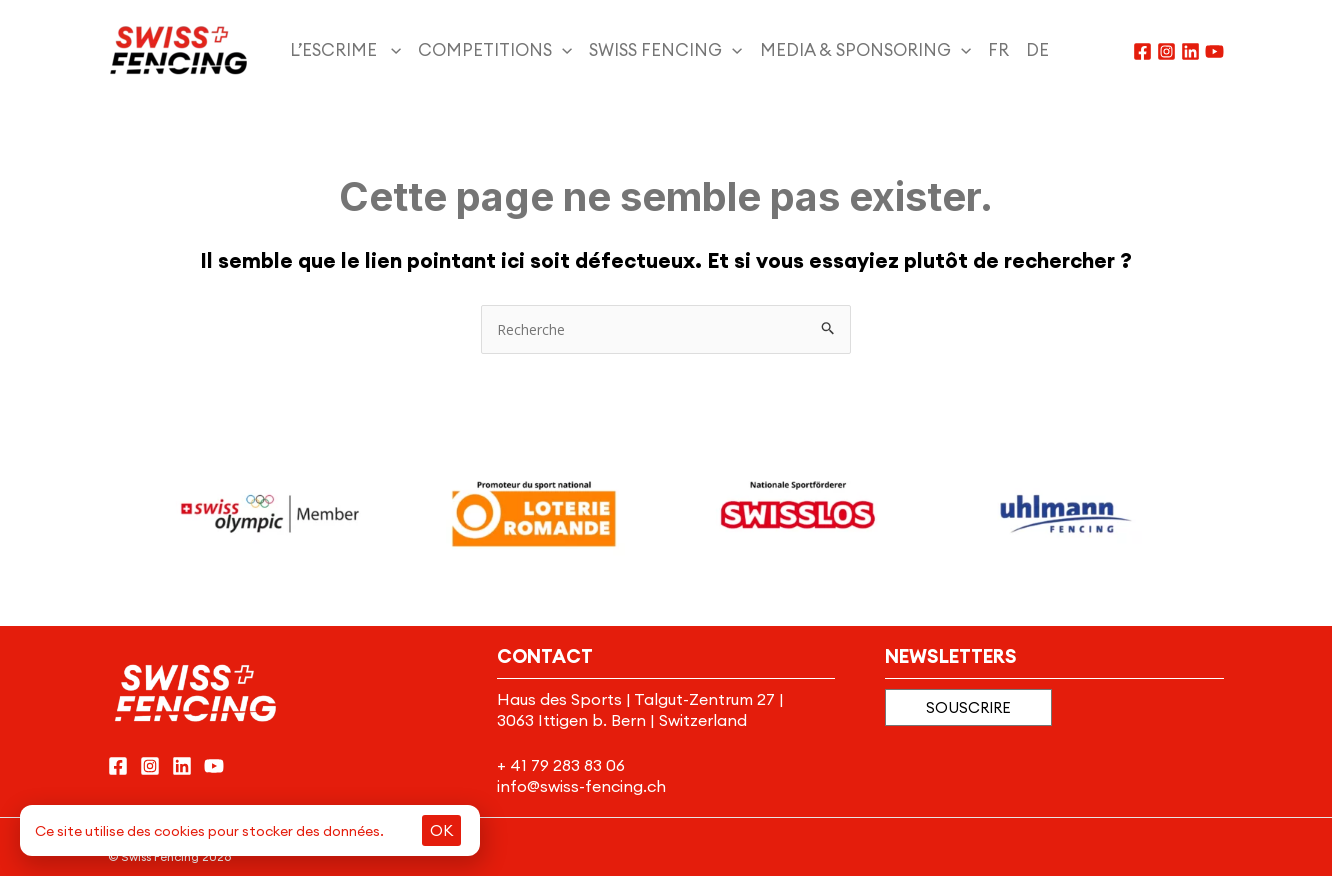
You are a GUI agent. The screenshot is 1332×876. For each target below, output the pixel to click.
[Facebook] (1142, 51)
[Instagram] (1166, 51)
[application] (391, 50)
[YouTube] (1214, 51)
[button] (968, 707)
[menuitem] (1007, 50)
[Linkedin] (1190, 51)
